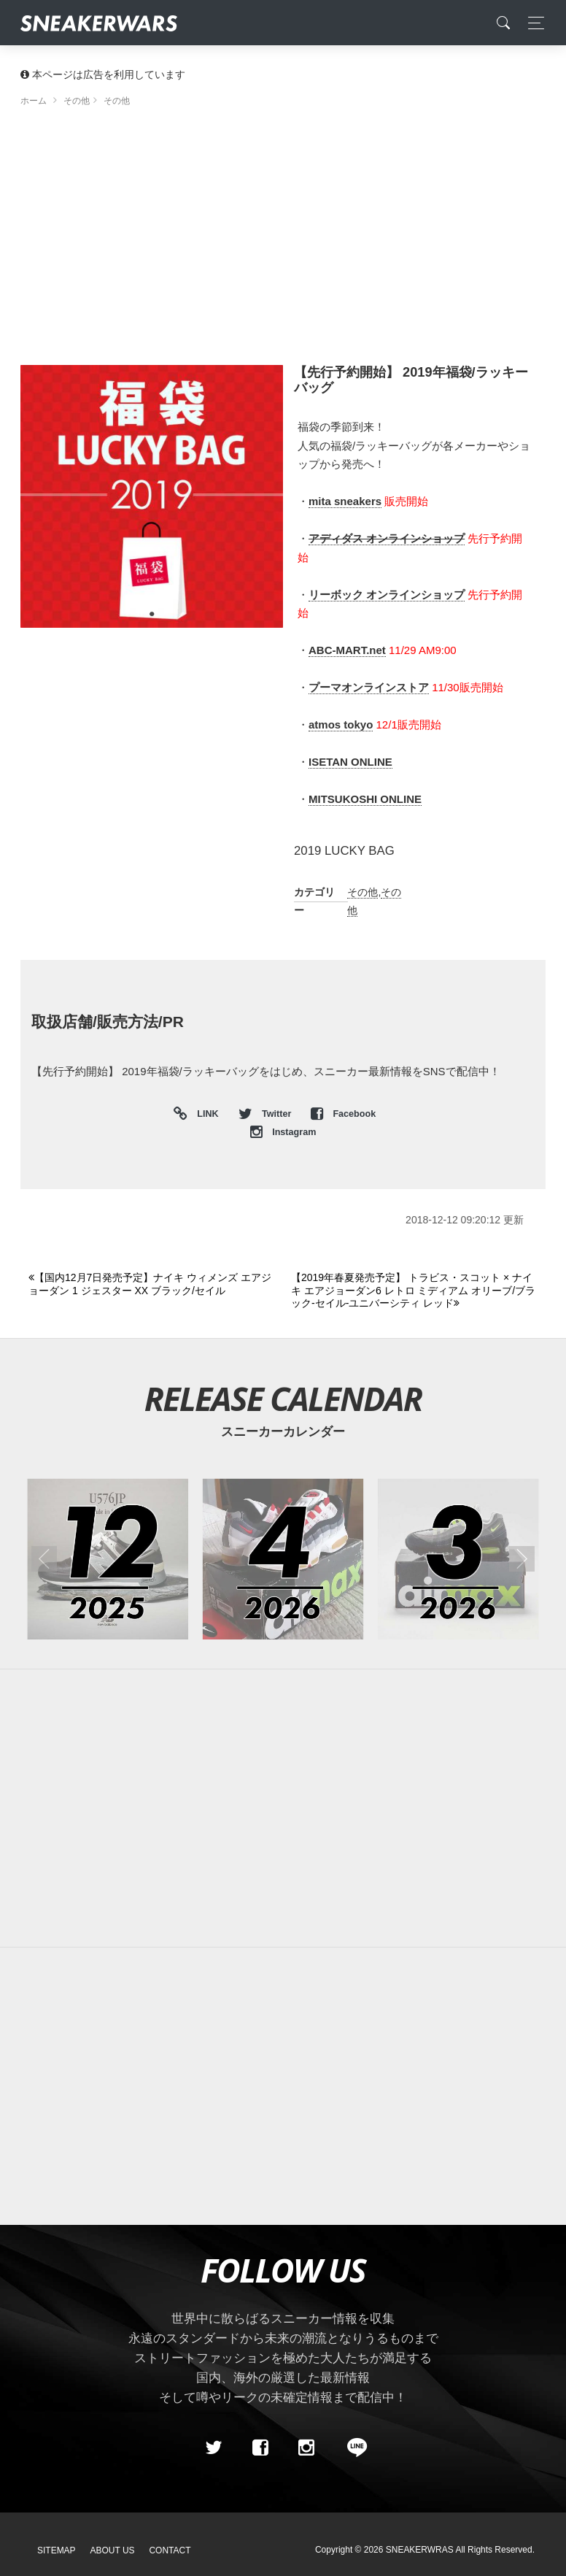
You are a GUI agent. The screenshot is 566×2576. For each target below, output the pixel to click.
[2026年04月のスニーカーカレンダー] (283, 1558)
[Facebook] (260, 2447)
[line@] (352, 2447)
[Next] (414, 1291)
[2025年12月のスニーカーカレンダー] (107, 1558)
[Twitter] (214, 2447)
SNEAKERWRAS (420, 2550)
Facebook (343, 1114)
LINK (205, 1114)
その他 (362, 892)
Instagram (283, 1132)
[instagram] (306, 2447)
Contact (169, 2550)
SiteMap (56, 2550)
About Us (112, 2550)
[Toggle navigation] (532, 23)
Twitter (266, 1114)
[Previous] (151, 1284)
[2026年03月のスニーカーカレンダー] (458, 1558)
